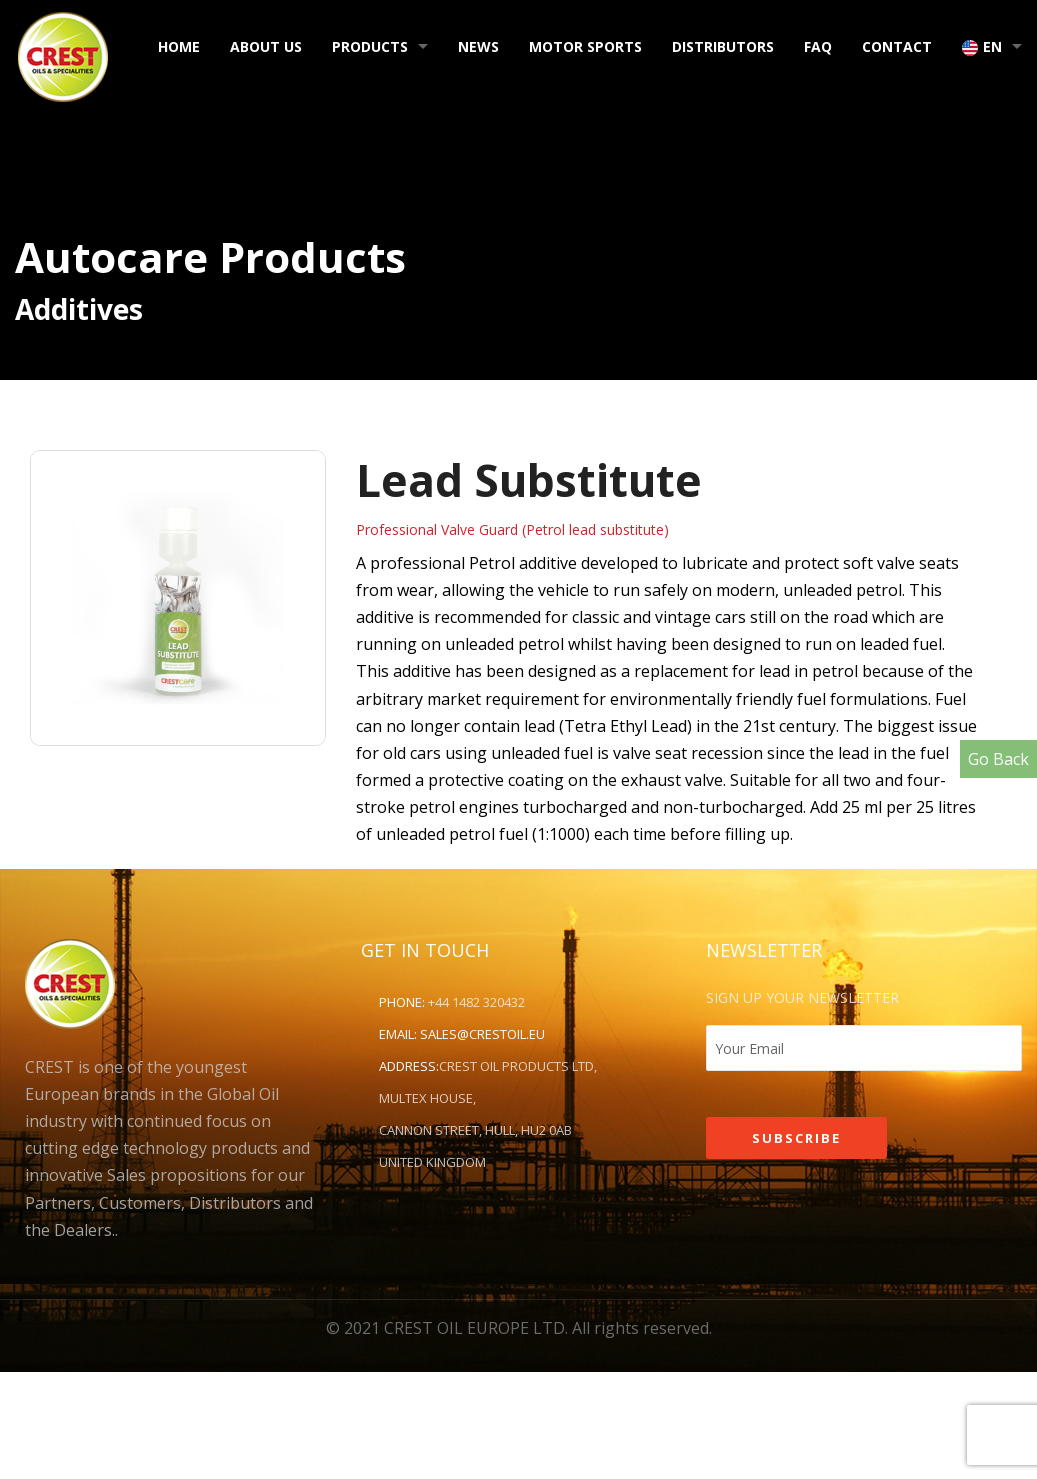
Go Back (998, 759)
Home (179, 46)
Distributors (723, 46)
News (478, 46)
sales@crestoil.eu (482, 1034)
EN (982, 46)
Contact (897, 46)
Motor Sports (585, 46)
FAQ (818, 46)
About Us (266, 46)
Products (370, 46)
